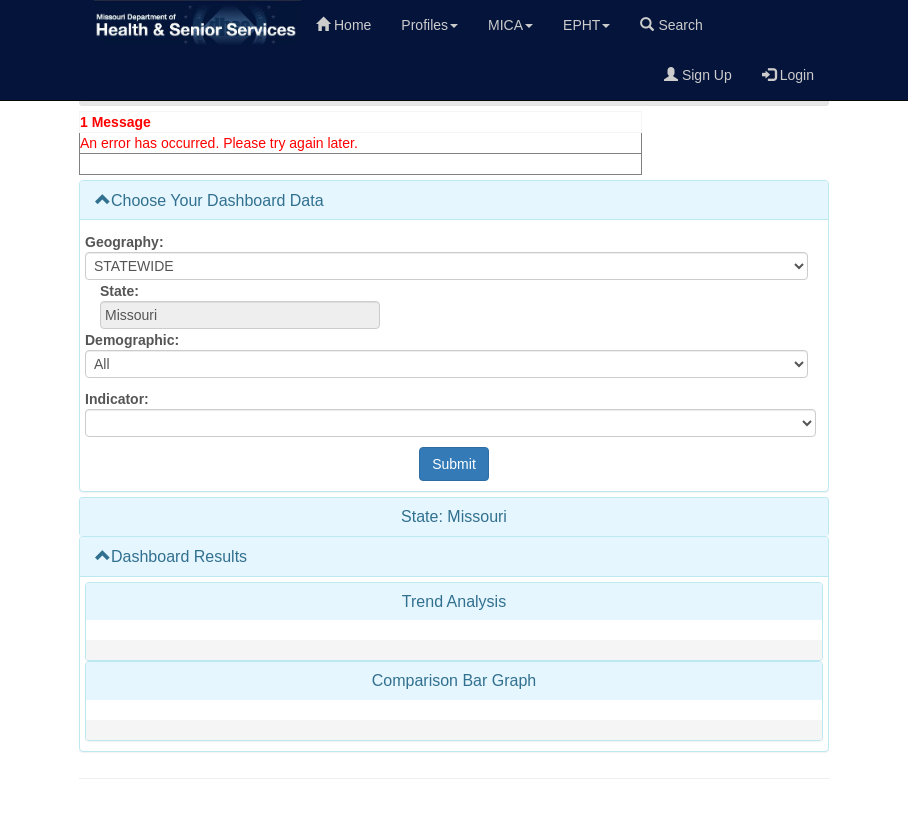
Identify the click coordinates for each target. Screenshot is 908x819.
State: (119, 291)
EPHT (586, 25)
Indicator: (117, 399)
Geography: (124, 242)
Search (671, 25)
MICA (510, 25)
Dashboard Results (171, 556)
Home (343, 25)
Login (788, 75)
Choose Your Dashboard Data (209, 200)
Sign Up (698, 75)
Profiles (429, 25)
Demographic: (132, 340)
